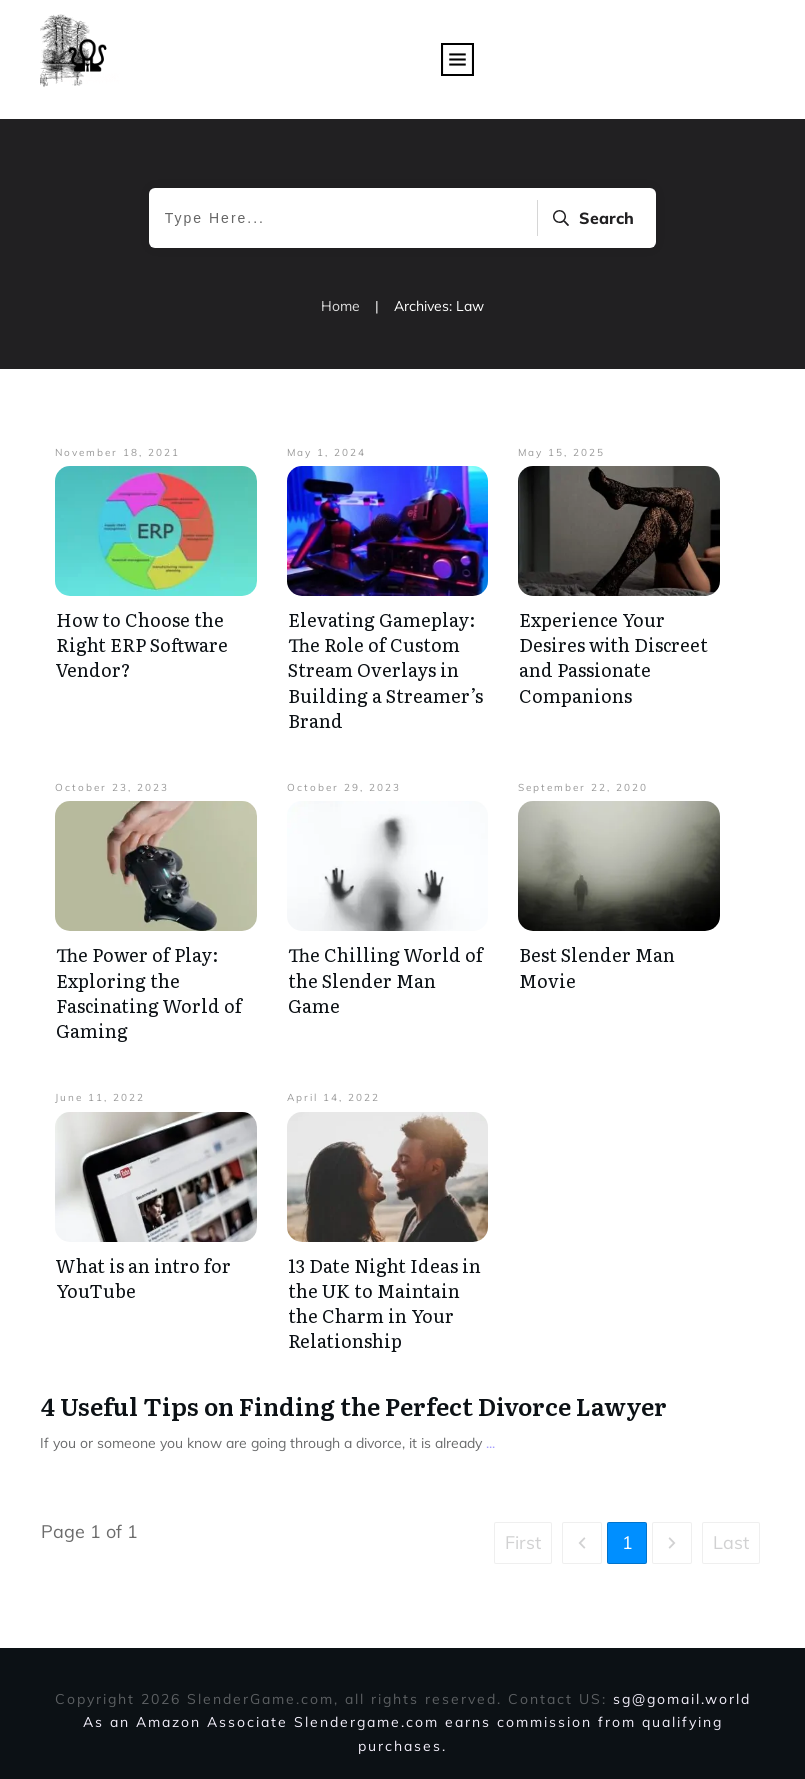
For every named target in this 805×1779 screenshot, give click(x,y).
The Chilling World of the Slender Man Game (385, 979)
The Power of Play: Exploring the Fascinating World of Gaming (149, 992)
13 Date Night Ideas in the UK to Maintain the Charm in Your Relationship (384, 1303)
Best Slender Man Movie (597, 967)
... (490, 1443)
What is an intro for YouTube (143, 1278)
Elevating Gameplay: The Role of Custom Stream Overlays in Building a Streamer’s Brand (385, 670)
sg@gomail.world (682, 1699)
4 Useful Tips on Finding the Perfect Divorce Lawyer (354, 1405)
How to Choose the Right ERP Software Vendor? (142, 644)
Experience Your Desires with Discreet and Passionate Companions (613, 657)
